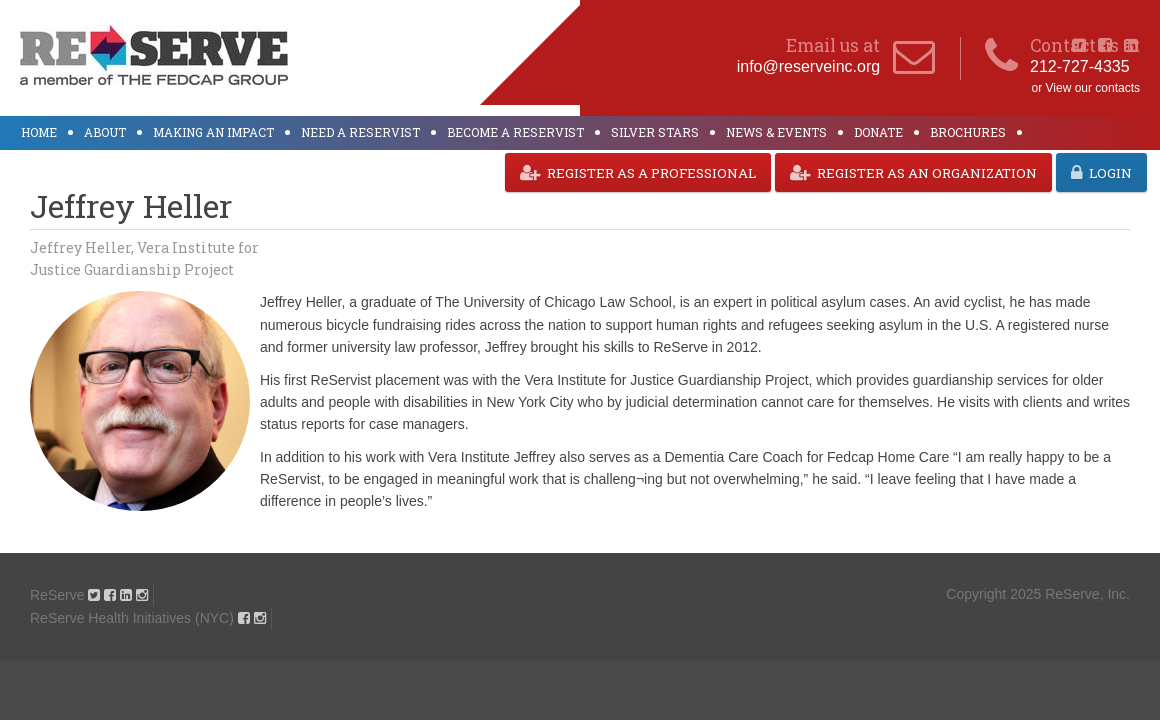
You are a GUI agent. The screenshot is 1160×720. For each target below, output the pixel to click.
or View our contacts (1086, 88)
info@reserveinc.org (808, 66)
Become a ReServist (515, 132)
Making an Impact (213, 132)
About (105, 132)
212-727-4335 (1080, 66)
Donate (878, 132)
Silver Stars (655, 132)
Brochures (968, 132)
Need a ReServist (360, 132)
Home (39, 132)
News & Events (776, 132)
